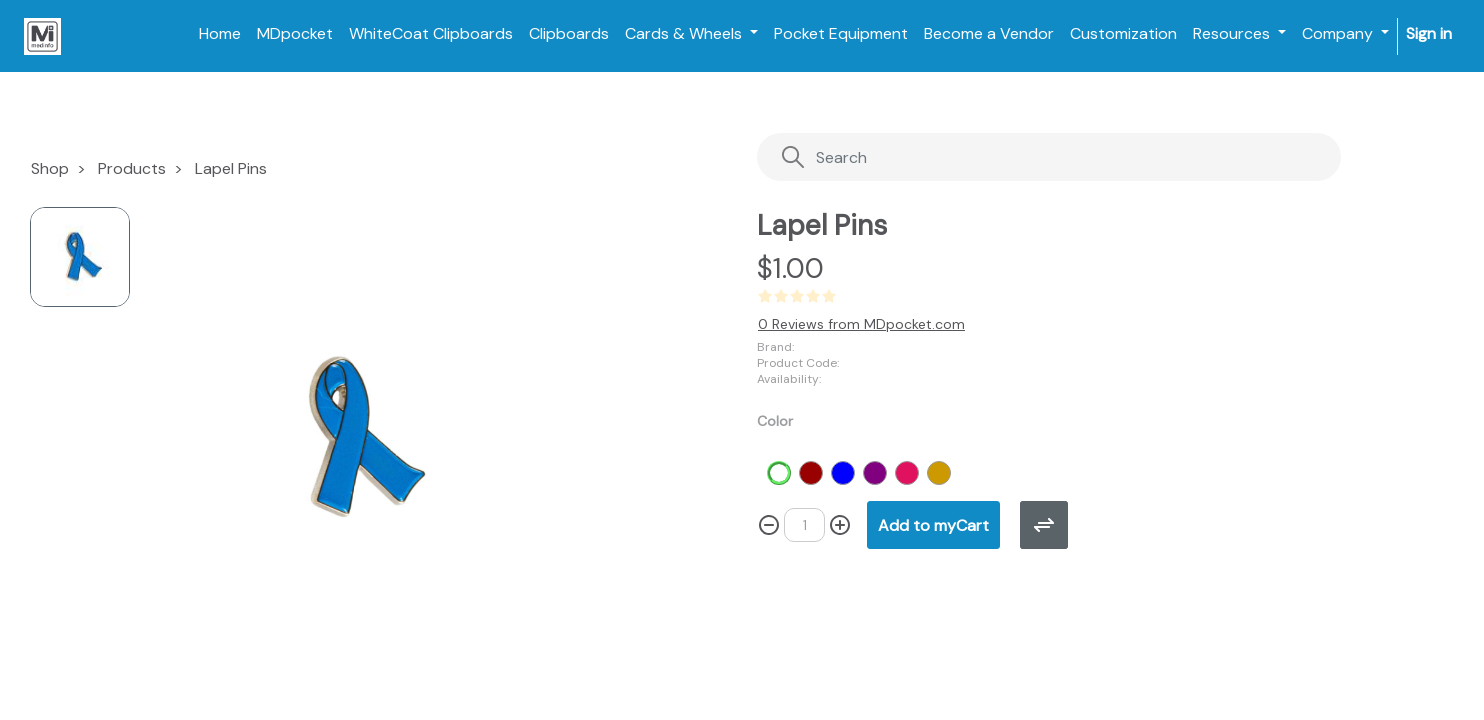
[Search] (1008, 157)
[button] (933, 525)
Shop (50, 168)
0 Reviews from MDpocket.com (861, 324)
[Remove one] (769, 525)
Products (132, 168)
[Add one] (840, 525)
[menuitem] (220, 34)
